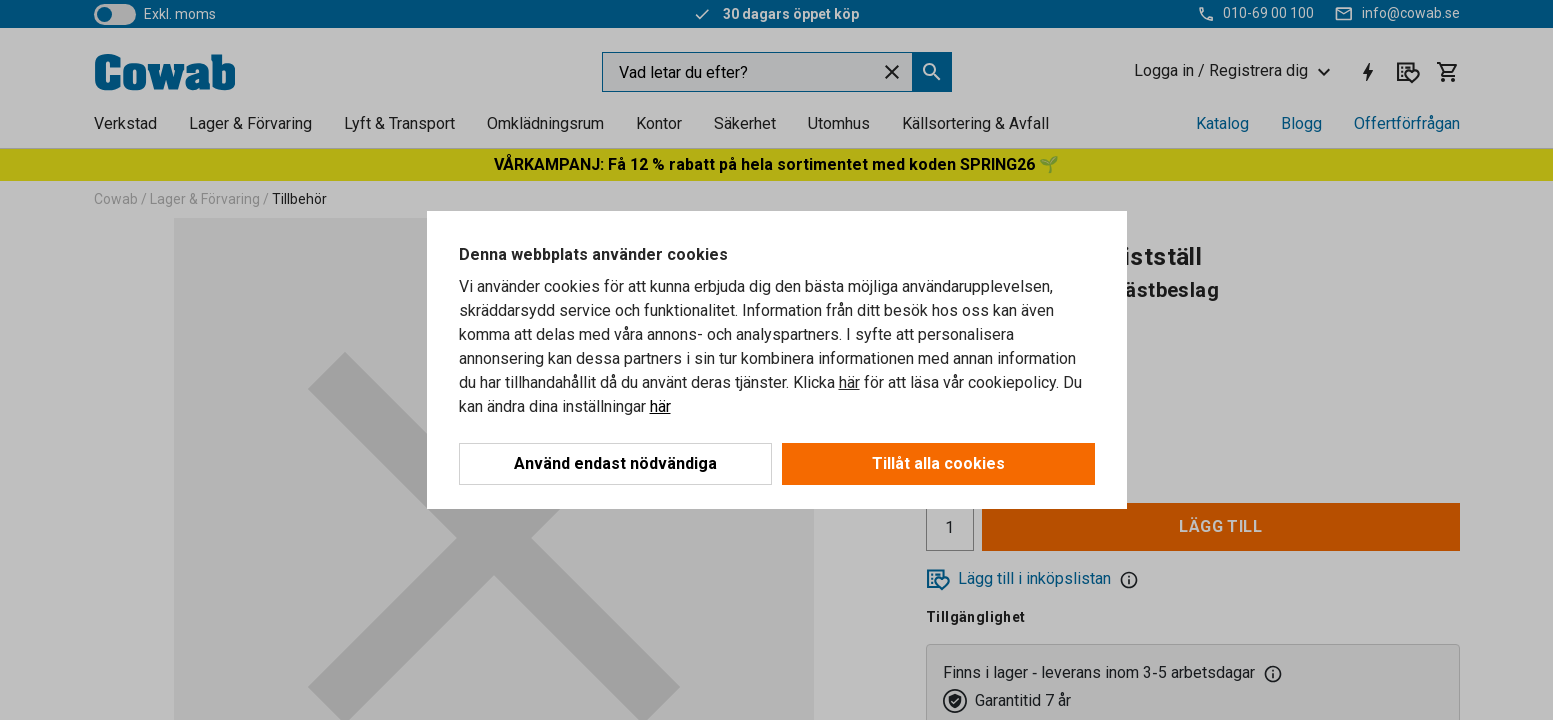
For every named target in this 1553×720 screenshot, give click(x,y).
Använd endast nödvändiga (615, 463)
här (849, 382)
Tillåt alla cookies (938, 463)
